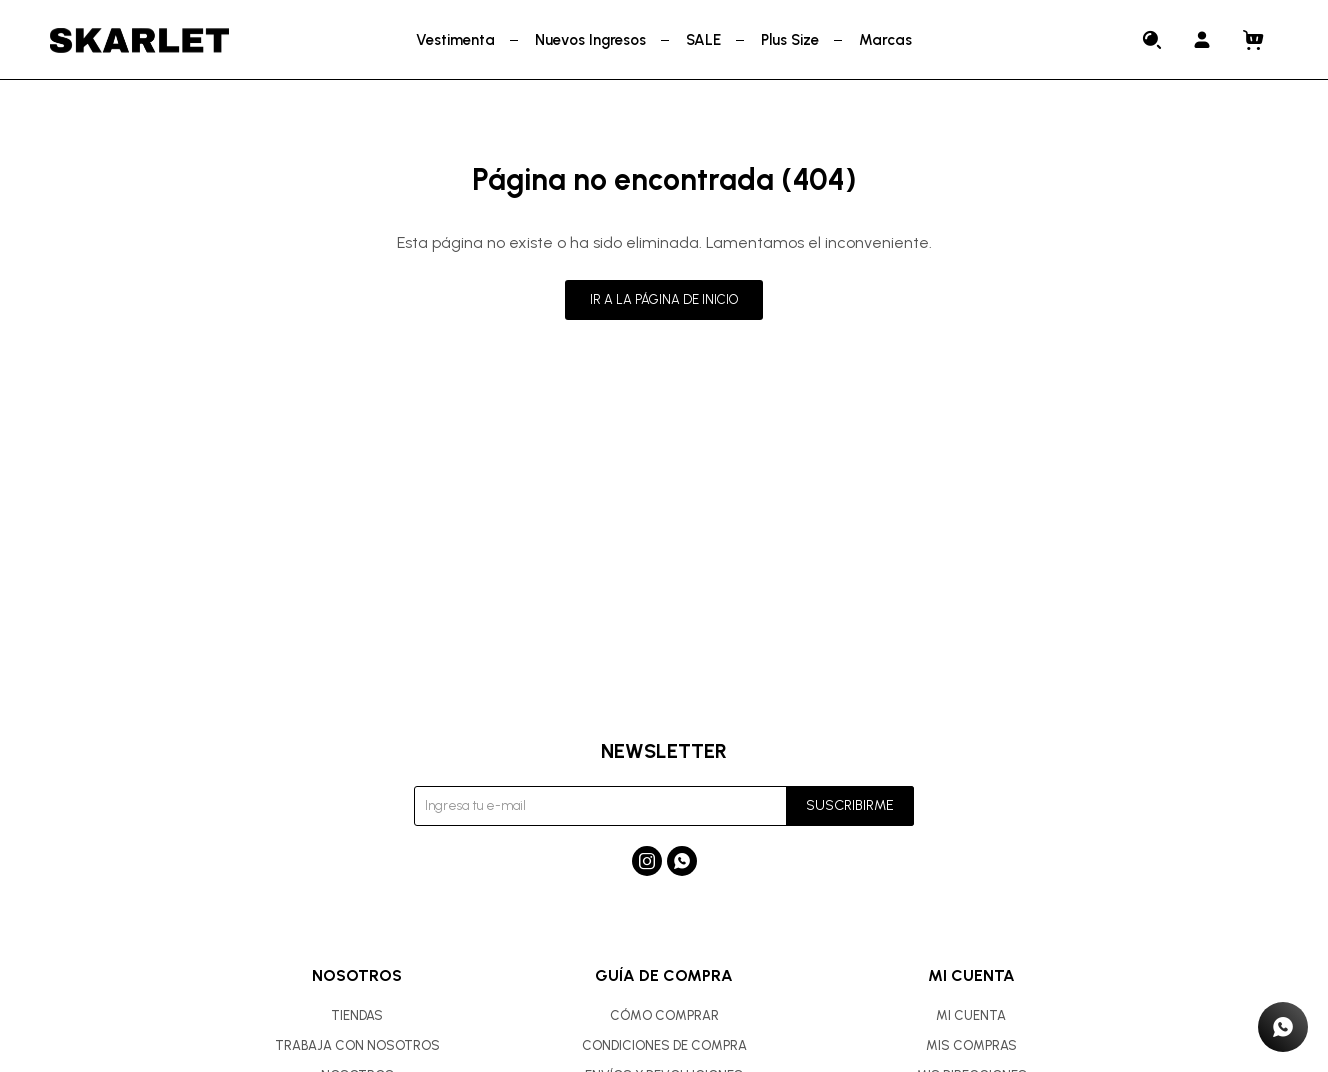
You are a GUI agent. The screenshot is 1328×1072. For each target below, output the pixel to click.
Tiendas (357, 1015)
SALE (703, 40)
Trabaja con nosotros (357, 1045)
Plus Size (790, 40)
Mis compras (971, 1045)
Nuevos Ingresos (590, 40)
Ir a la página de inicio (664, 299)
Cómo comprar (664, 1015)
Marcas (885, 40)
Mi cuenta (971, 1015)
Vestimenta (455, 40)
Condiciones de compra (664, 1045)
